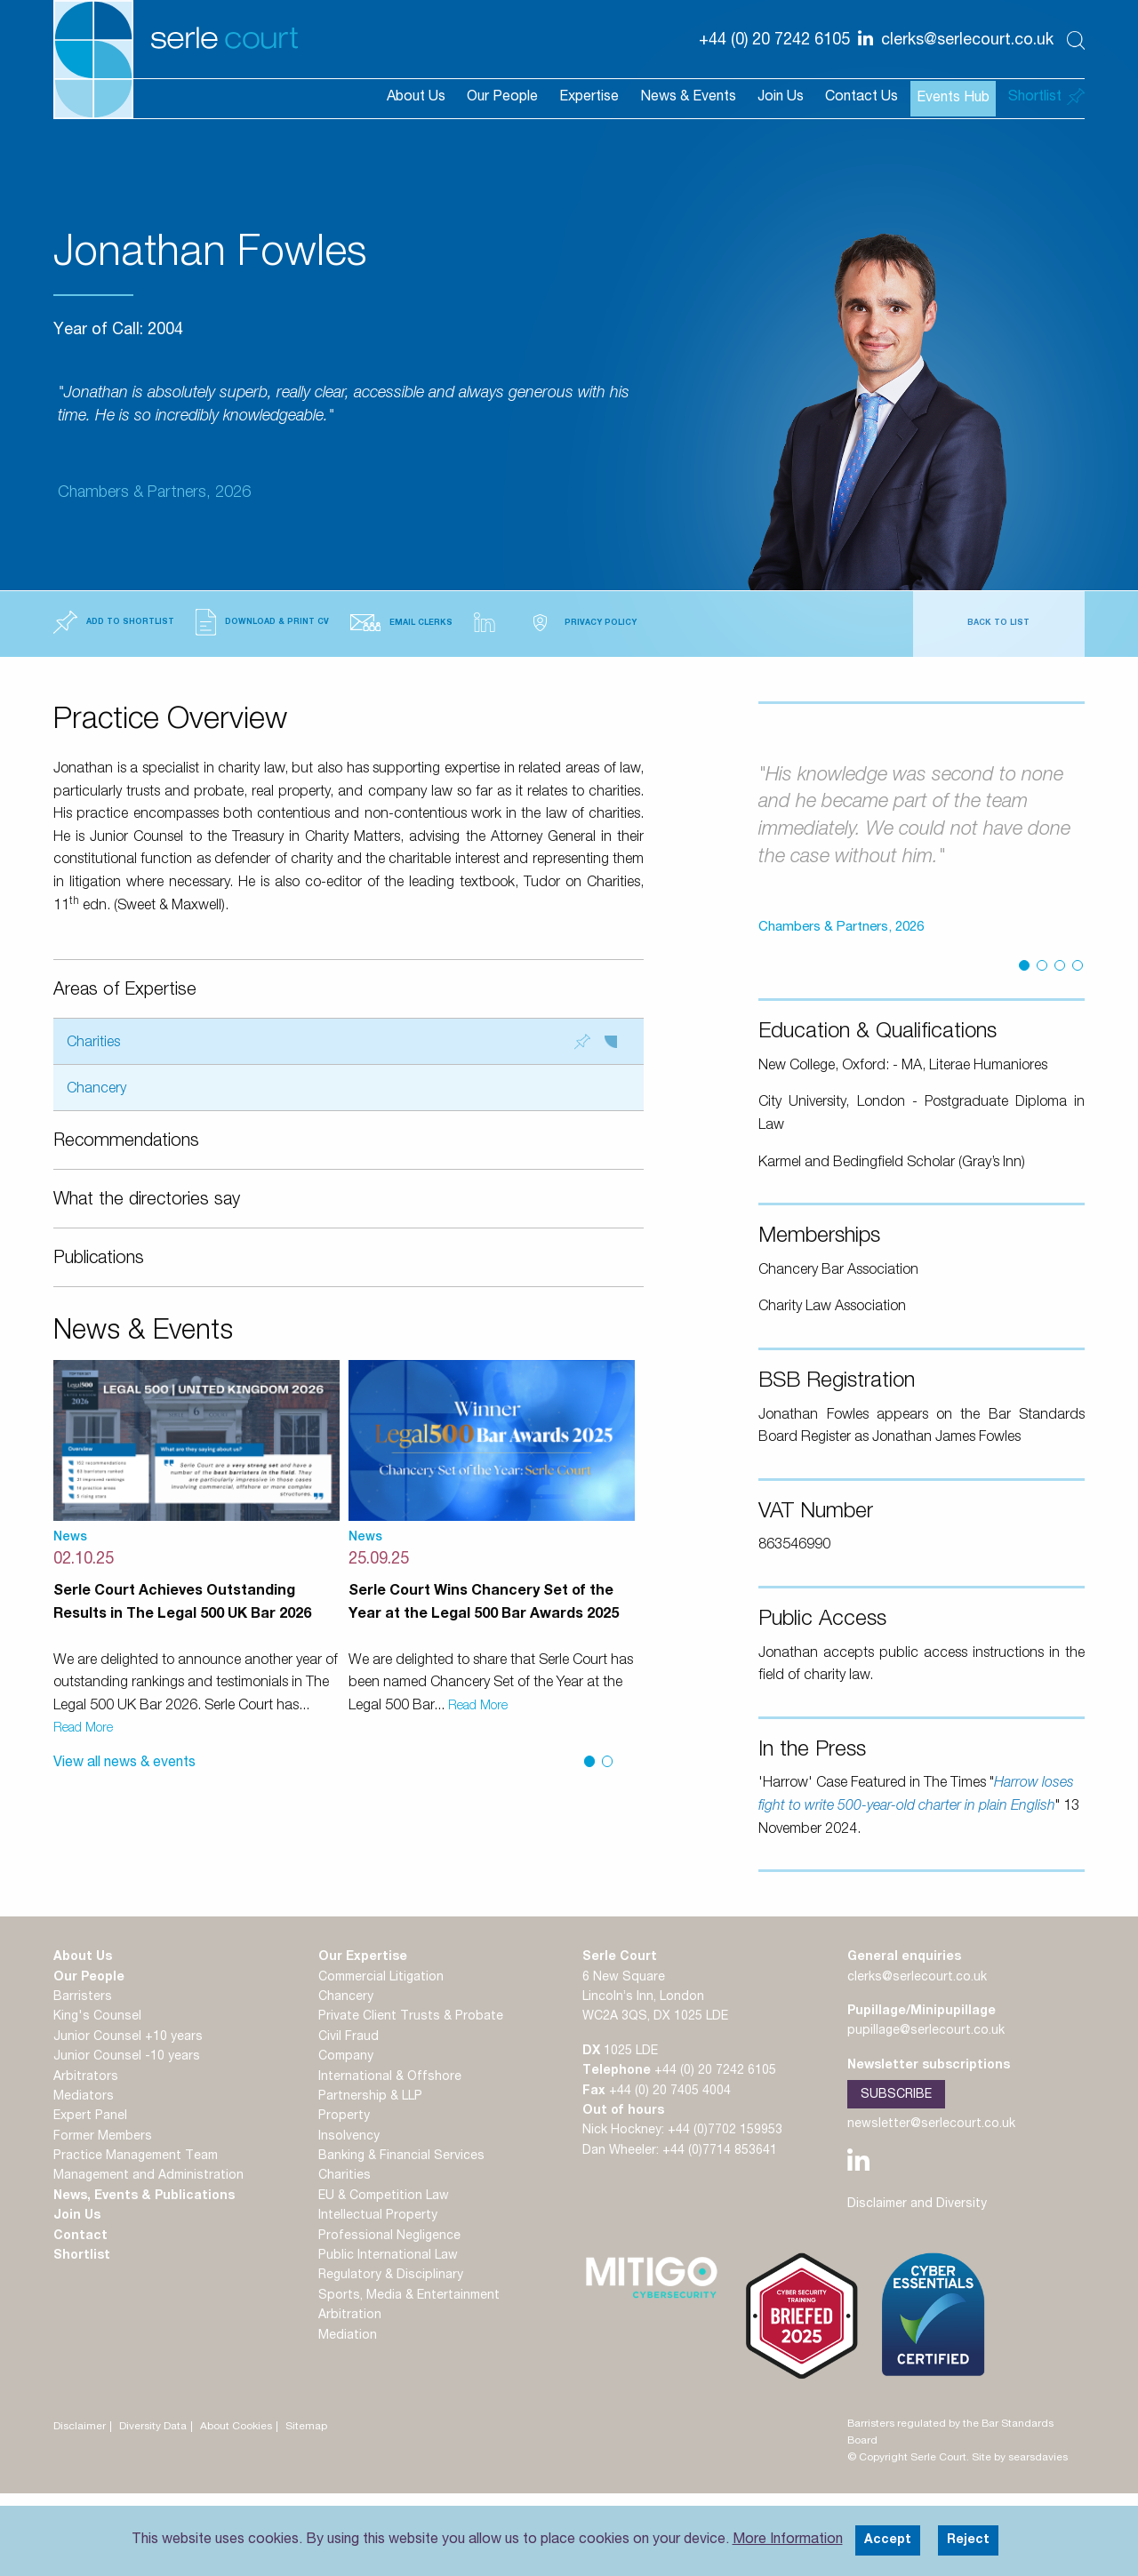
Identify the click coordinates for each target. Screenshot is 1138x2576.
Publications (98, 1259)
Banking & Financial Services (401, 2156)
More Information (788, 2540)
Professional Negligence (389, 2236)
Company (345, 2057)
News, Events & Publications (144, 2196)
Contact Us (861, 98)
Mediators (83, 2097)
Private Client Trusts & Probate (410, 2017)
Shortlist (81, 2256)
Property (344, 2116)
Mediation (347, 2336)
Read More (83, 1729)
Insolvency (349, 2137)
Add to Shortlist (113, 622)
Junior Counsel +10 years (128, 2037)
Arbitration (349, 2315)
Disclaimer (79, 2426)
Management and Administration (148, 2176)
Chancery (96, 1090)
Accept (887, 2540)
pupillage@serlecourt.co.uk (926, 2031)
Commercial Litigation (381, 1978)
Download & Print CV (262, 622)
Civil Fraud (348, 2037)
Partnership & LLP (370, 2097)
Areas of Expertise (124, 991)
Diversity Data (153, 2426)
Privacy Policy (581, 622)
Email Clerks (401, 622)
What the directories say (146, 1201)
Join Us (780, 98)
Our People (502, 98)
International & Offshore (389, 2077)
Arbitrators (85, 2077)
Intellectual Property (377, 2216)
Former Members (102, 2137)
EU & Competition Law (383, 2196)
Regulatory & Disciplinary (390, 2275)
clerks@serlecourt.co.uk (917, 1978)
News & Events (688, 98)
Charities (342, 1042)
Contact (80, 2236)
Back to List (998, 624)
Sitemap (306, 2426)
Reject (968, 2540)
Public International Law (388, 2256)
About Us (416, 98)
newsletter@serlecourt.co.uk (931, 2124)
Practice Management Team (135, 2156)
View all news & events (124, 1763)
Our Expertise (362, 1957)
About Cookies (236, 2426)
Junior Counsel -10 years (126, 2057)
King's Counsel (97, 2017)
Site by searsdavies (1020, 2457)
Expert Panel (90, 2116)
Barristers (82, 1997)
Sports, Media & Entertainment (409, 2296)
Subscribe (896, 2095)
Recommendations (126, 1142)
